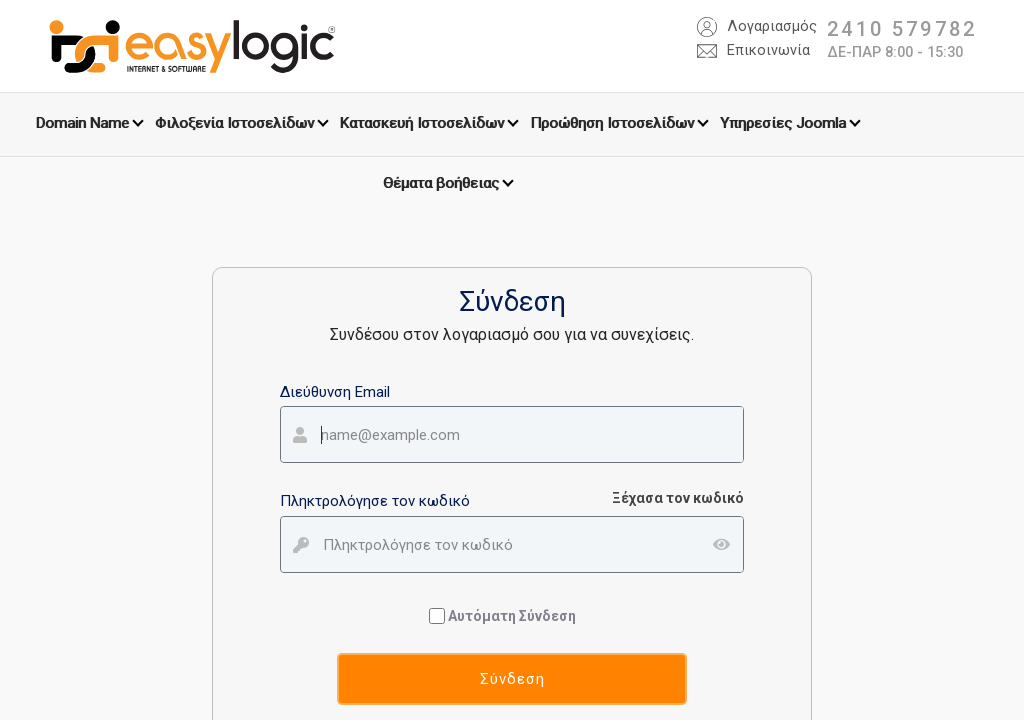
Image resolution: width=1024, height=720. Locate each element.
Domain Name (82, 123)
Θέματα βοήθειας (441, 183)
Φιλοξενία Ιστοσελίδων (234, 123)
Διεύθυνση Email (335, 392)
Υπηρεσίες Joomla (783, 123)
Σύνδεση (512, 679)
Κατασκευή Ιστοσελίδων (422, 123)
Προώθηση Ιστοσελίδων (612, 123)
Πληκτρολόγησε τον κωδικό (375, 501)
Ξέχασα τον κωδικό (678, 498)
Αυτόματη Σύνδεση (505, 616)
